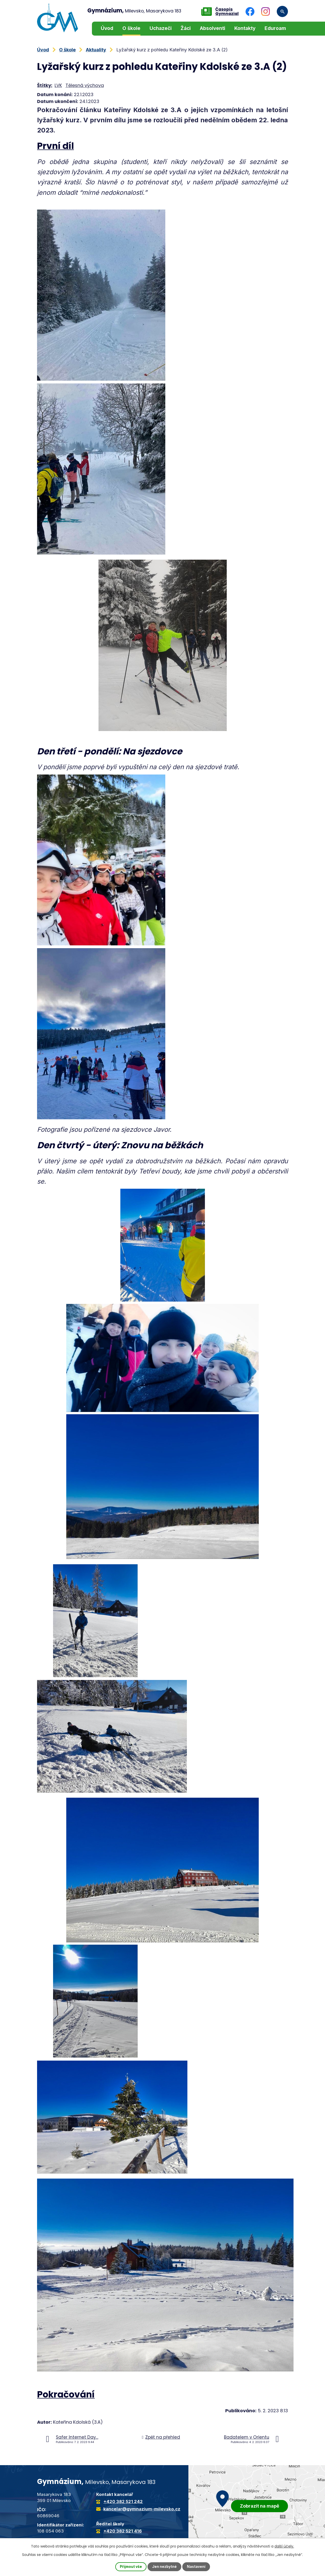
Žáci (186, 28)
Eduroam (275, 28)
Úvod (107, 28)
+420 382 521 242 (123, 2501)
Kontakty (244, 28)
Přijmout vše (130, 2567)
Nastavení (196, 2567)
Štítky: (44, 85)
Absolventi (212, 28)
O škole (131, 28)
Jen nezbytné (164, 2567)
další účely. (284, 2546)
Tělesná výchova (85, 85)
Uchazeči (161, 28)
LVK (58, 85)
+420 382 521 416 (122, 2531)
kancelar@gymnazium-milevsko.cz (141, 2508)
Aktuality (96, 49)
